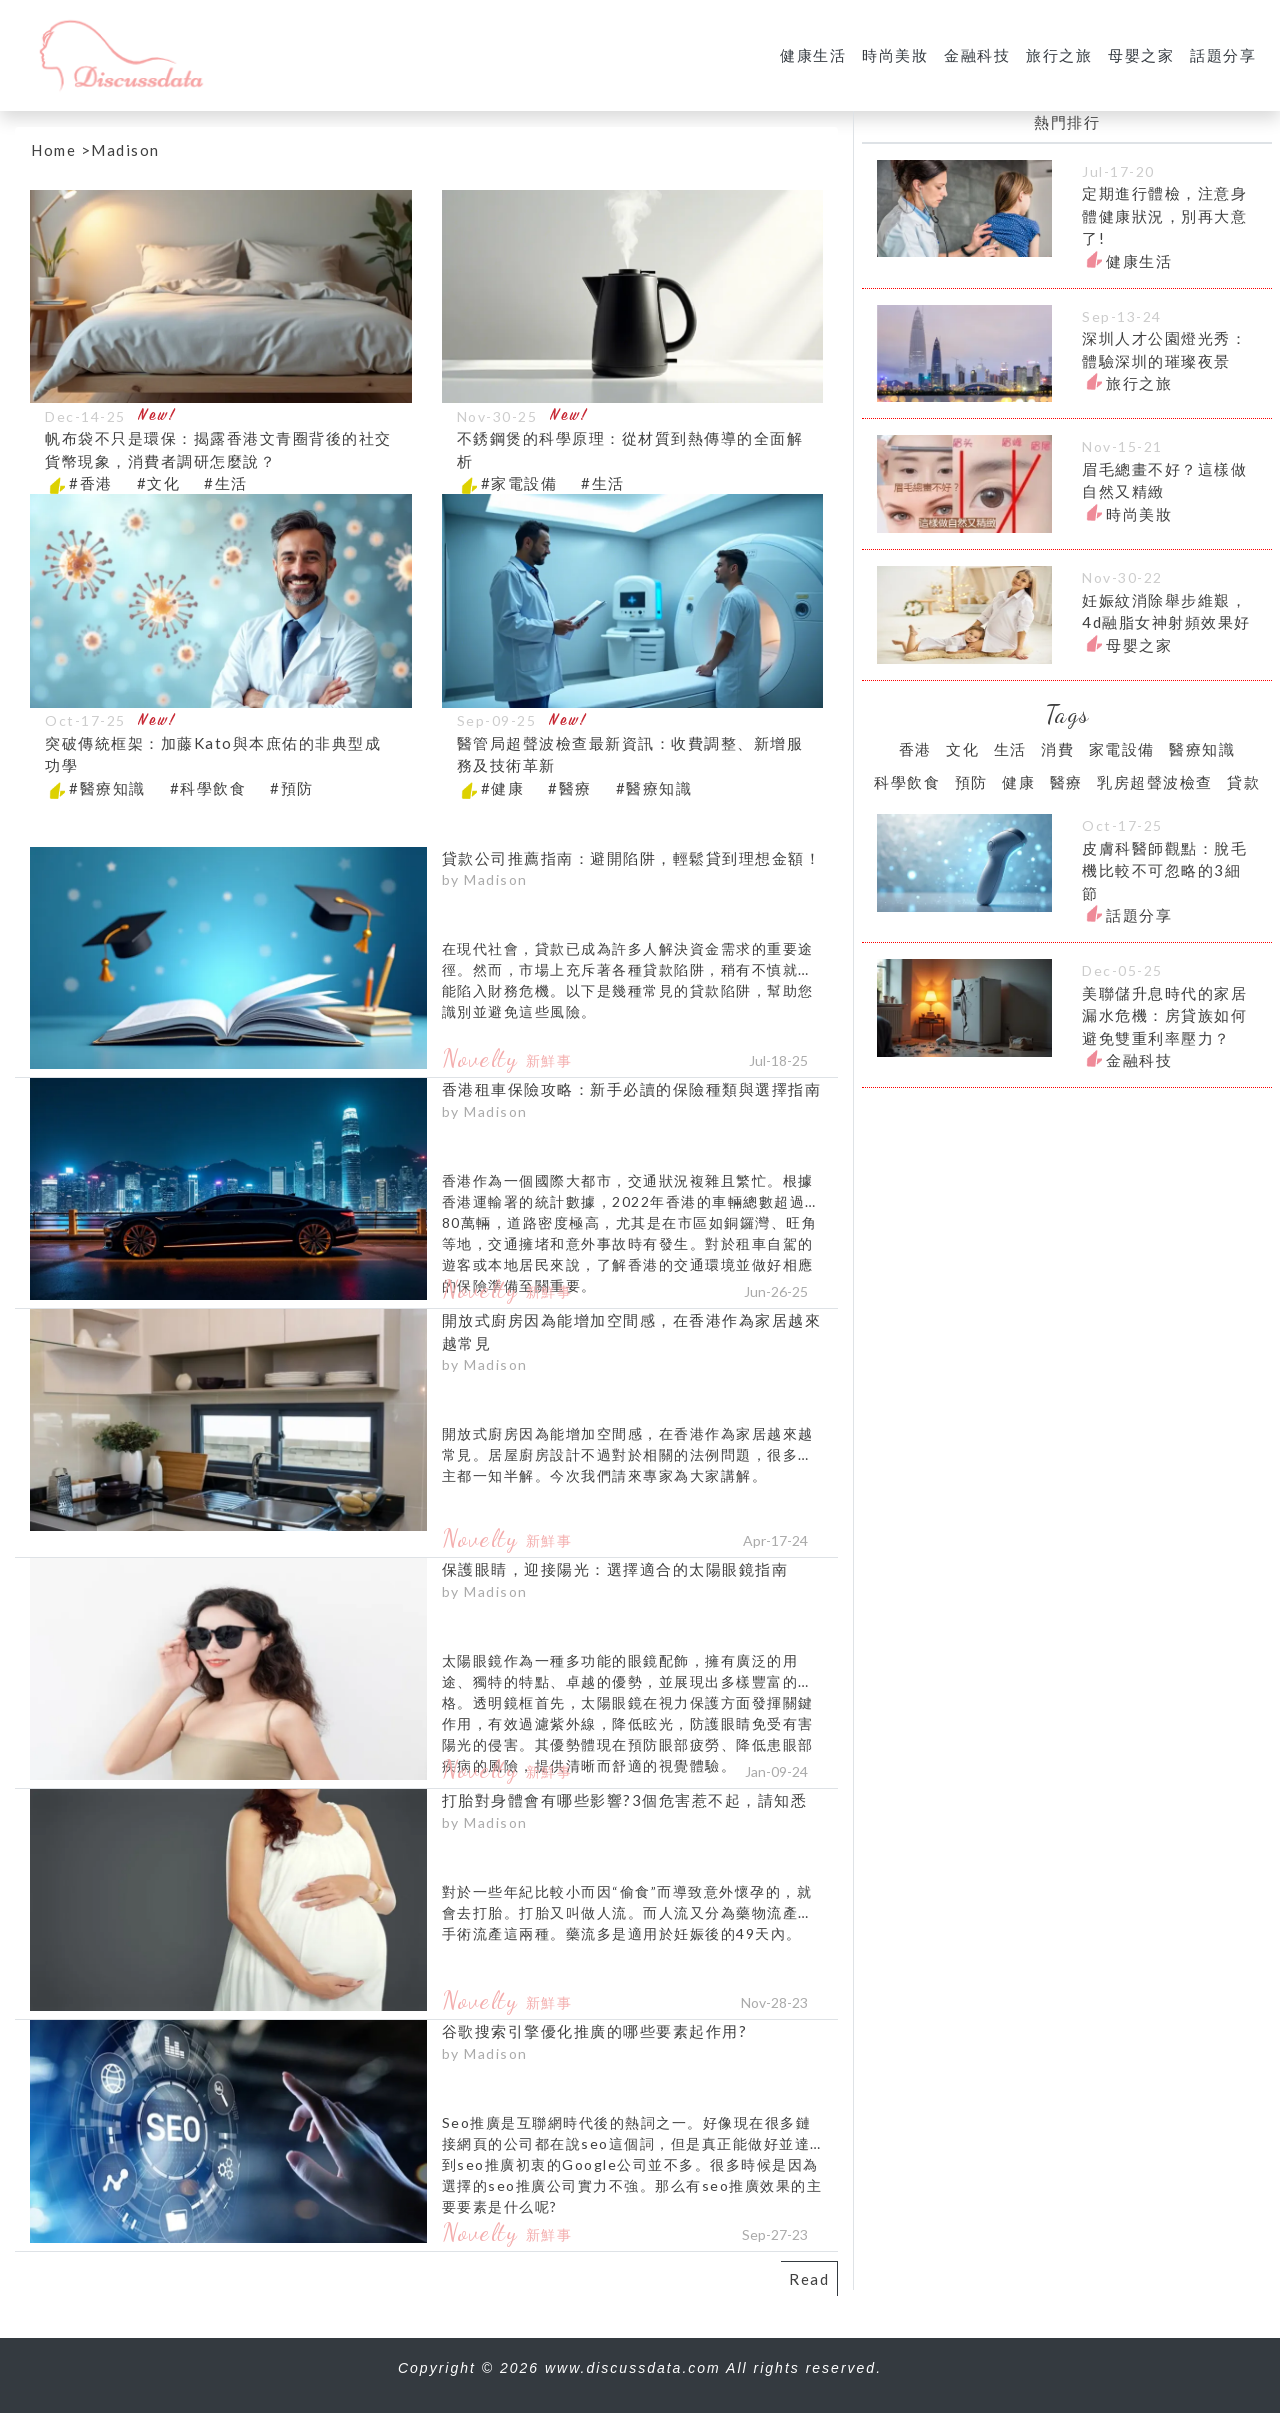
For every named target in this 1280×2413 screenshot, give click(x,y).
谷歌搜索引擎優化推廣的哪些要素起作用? (595, 2031)
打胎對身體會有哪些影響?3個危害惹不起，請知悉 (625, 1800)
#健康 (503, 788)
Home (53, 150)
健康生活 (813, 55)
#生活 (226, 483)
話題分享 (1223, 55)
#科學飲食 (208, 788)
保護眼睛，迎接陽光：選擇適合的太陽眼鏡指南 (615, 1569)
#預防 (292, 788)
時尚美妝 (895, 55)
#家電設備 (519, 483)
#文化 (159, 483)
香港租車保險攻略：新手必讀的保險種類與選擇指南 (632, 1089)
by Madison (485, 879)
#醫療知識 (107, 788)
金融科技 (977, 55)
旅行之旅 (1059, 55)
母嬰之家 (1141, 55)
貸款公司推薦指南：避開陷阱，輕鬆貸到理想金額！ (632, 858)
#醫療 (570, 788)
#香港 (91, 483)
